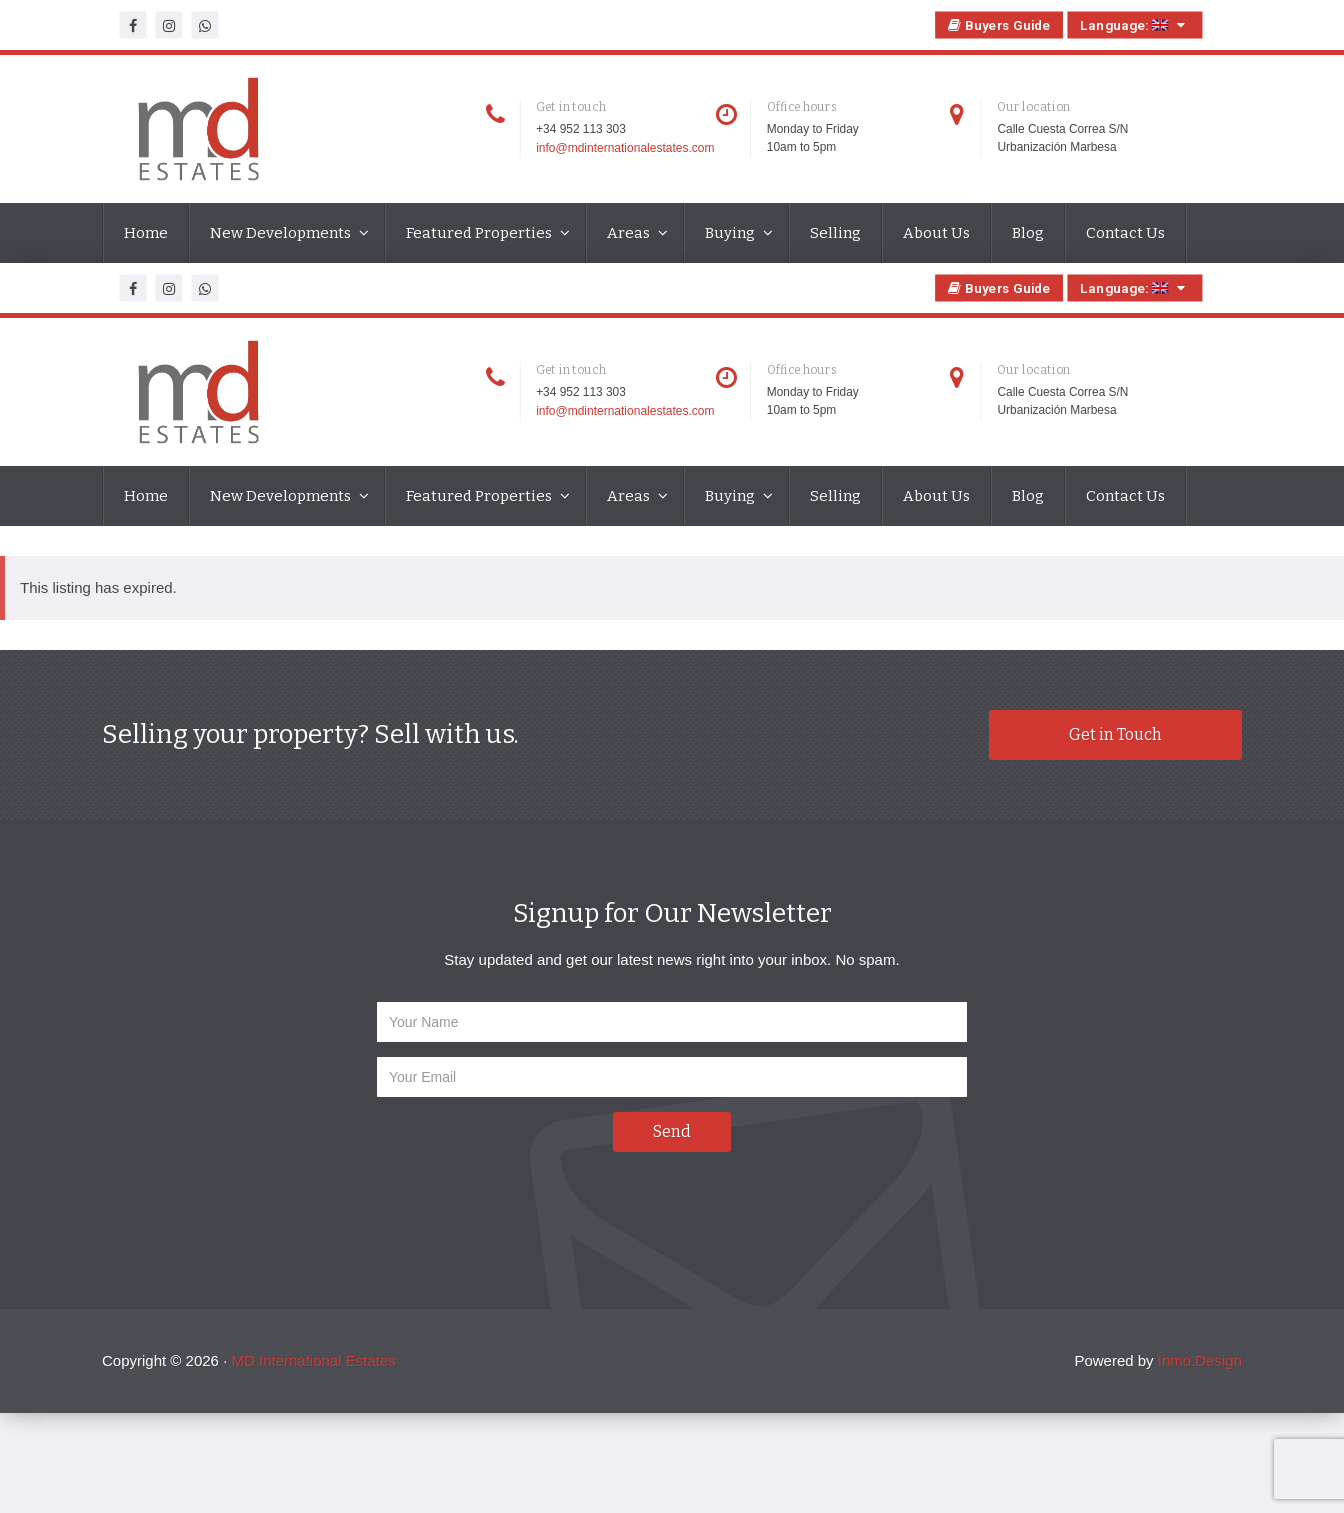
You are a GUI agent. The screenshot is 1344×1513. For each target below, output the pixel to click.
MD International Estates (313, 1360)
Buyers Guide (999, 25)
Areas (630, 233)
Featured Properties (480, 233)
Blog (1028, 233)
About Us (936, 233)
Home (146, 233)
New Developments (282, 233)
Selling (835, 233)
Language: (1135, 25)
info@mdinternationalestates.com (625, 149)
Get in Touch (1115, 734)
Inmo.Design (1200, 1360)
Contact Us (1125, 233)
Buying (731, 233)
